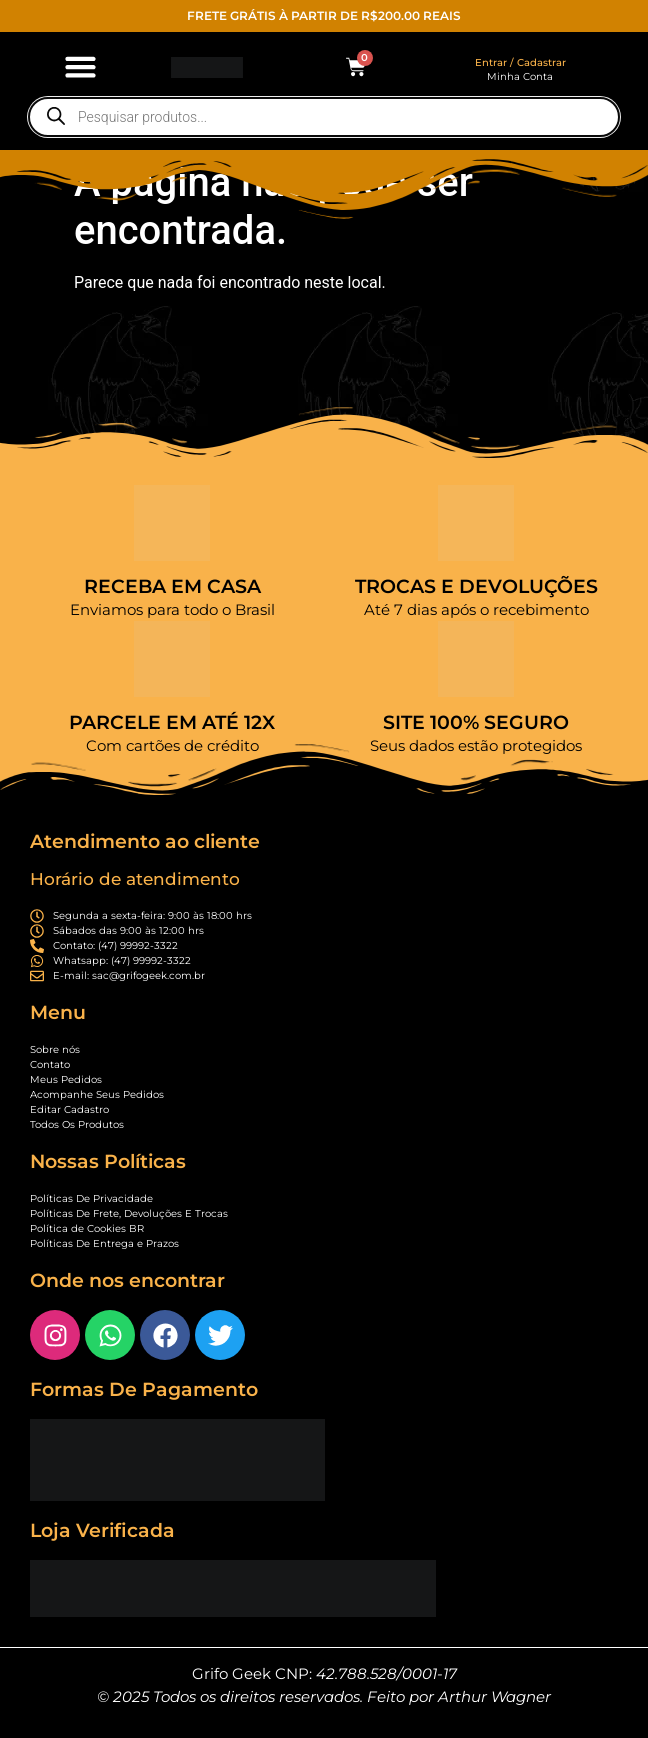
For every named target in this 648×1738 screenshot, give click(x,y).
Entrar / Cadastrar (520, 62)
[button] (81, 67)
